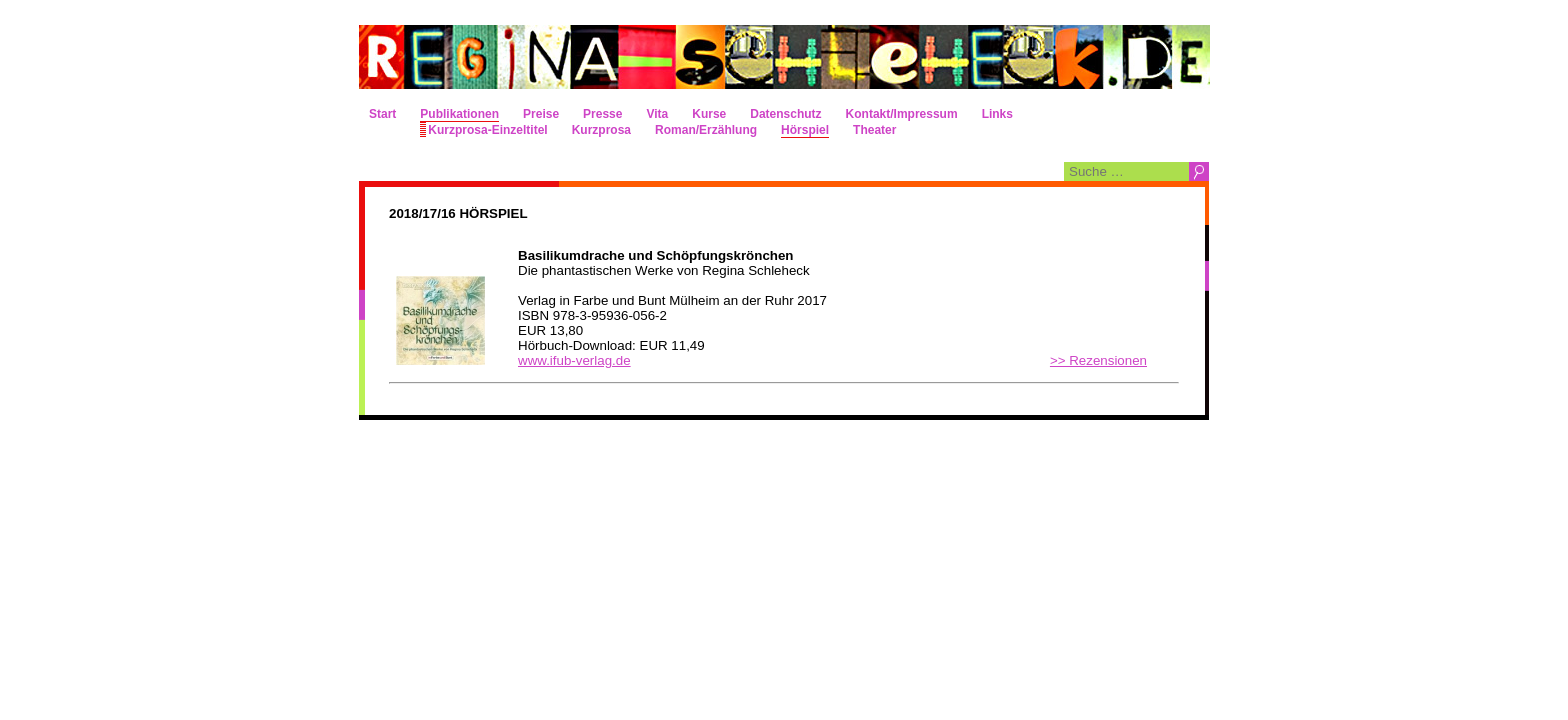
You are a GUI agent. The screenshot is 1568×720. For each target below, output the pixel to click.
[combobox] (1126, 171)
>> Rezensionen (1098, 360)
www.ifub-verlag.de (574, 360)
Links (997, 114)
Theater (874, 130)
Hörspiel (805, 130)
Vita (657, 114)
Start (382, 114)
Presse (602, 114)
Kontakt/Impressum (902, 114)
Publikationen (459, 114)
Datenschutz (785, 114)
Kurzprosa (601, 130)
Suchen (1199, 171)
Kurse (709, 114)
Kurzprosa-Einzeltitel (487, 130)
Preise (541, 114)
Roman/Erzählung (706, 130)
